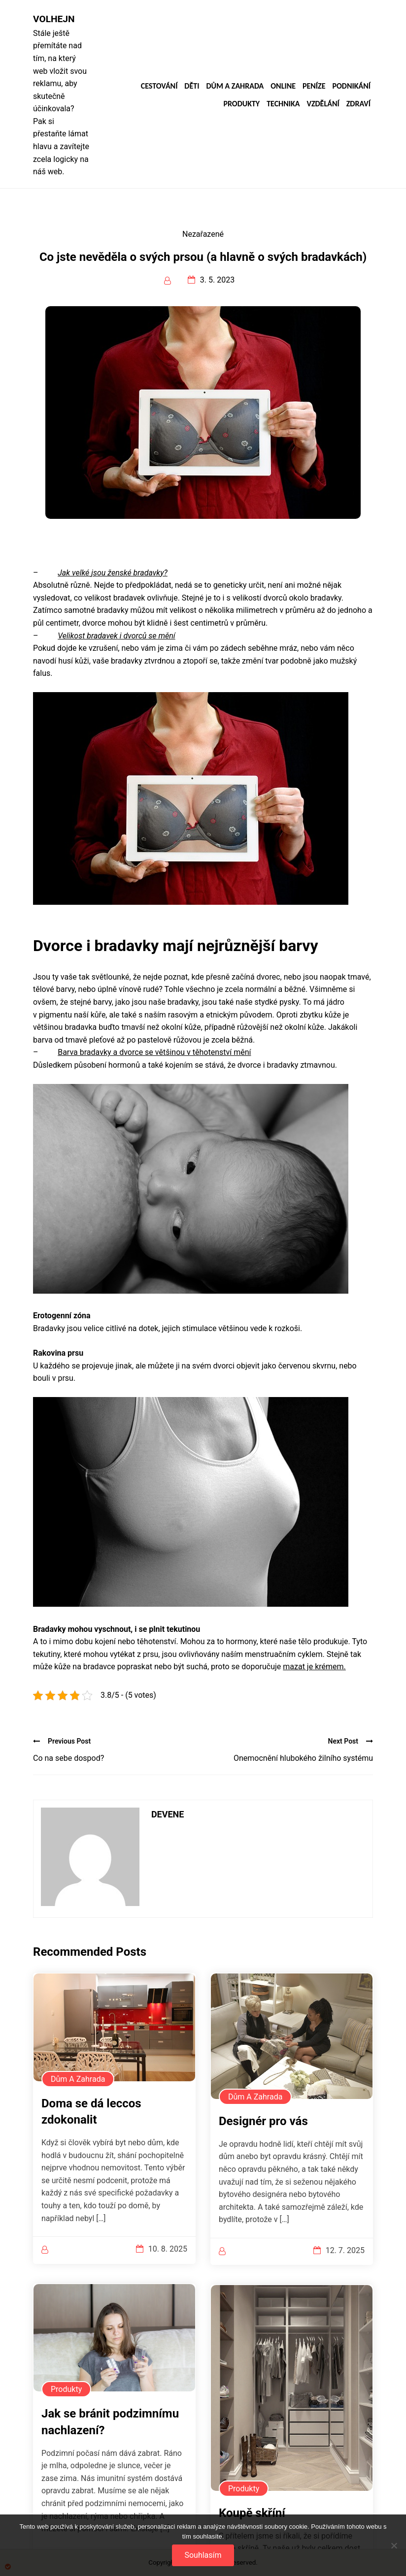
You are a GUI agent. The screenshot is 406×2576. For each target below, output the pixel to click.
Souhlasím (202, 2555)
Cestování (159, 86)
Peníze (314, 86)
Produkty (241, 104)
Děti (191, 86)
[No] (394, 2545)
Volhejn (54, 19)
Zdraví (358, 104)
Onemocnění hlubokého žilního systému (303, 1758)
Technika (283, 104)
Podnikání (352, 86)
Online (283, 86)
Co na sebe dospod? (68, 1758)
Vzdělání (322, 104)
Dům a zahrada (235, 86)
